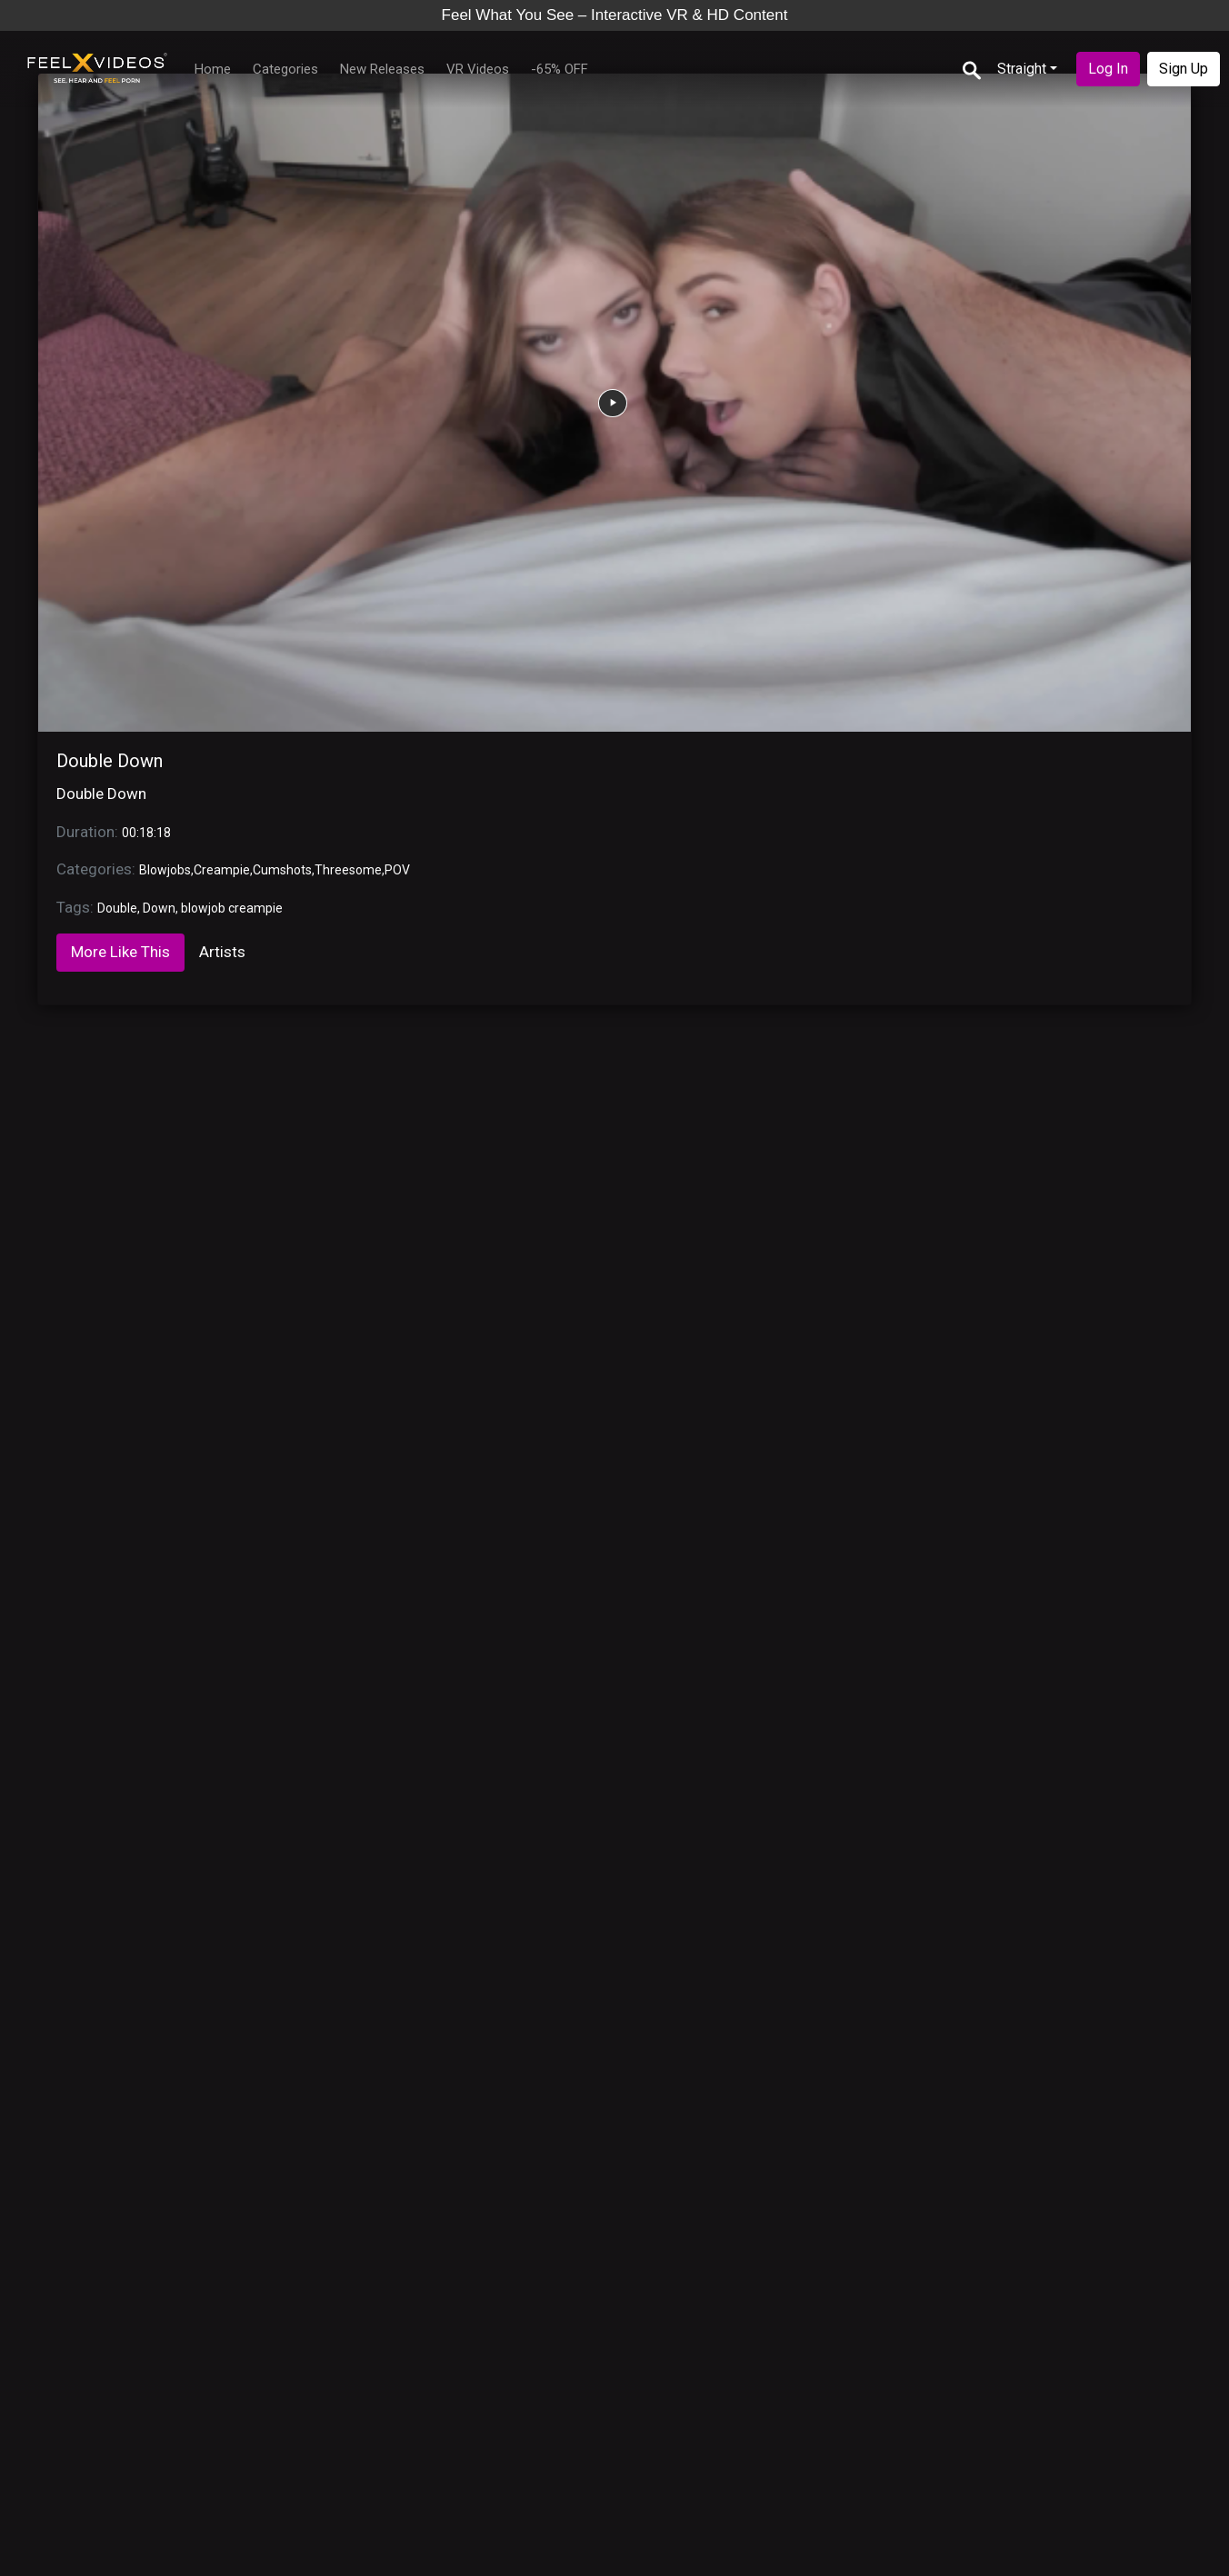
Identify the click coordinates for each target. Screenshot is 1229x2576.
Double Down (109, 761)
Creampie (222, 870)
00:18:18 (146, 832)
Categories (285, 69)
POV (397, 870)
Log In (1108, 68)
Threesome (348, 870)
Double (117, 908)
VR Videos (477, 69)
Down (159, 908)
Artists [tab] (222, 952)
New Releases (382, 69)
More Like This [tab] (120, 952)
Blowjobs (165, 870)
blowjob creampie (232, 908)
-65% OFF (559, 69)
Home (213, 69)
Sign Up (1183, 68)
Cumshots (282, 870)
